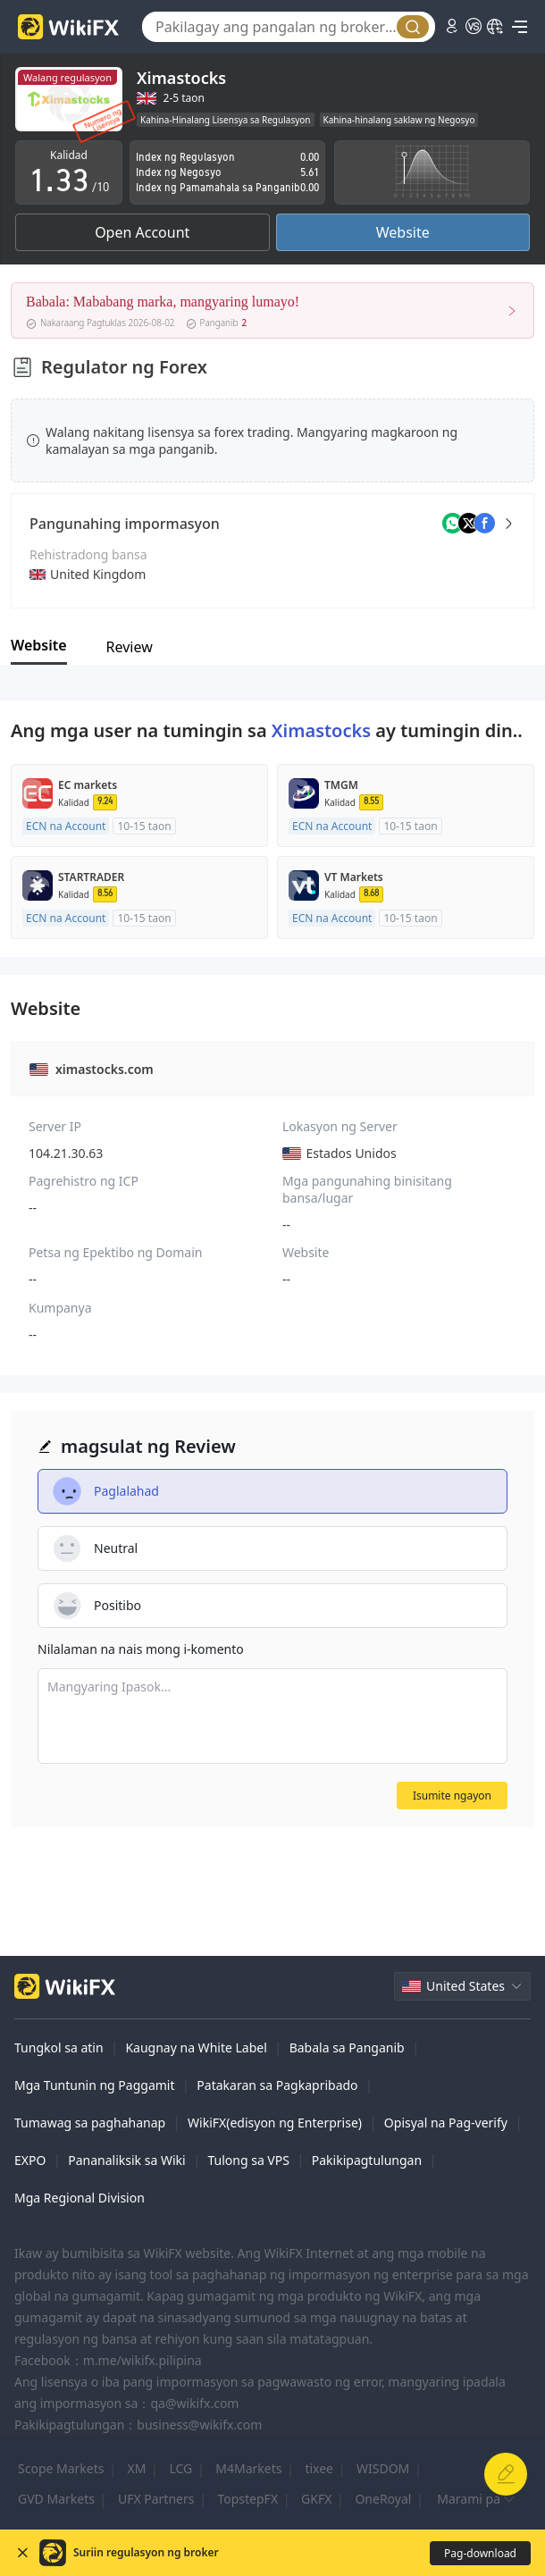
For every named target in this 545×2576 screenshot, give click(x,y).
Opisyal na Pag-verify (445, 2122)
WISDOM (382, 2468)
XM (137, 2468)
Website (403, 232)
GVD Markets (56, 2498)
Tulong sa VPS (248, 2160)
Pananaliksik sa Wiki (126, 2160)
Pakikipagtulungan (367, 2160)
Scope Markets (61, 2468)
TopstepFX (247, 2498)
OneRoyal (383, 2498)
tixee (319, 2468)
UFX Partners (156, 2498)
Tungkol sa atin (59, 2047)
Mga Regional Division (79, 2197)
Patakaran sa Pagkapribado (277, 2085)
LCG (180, 2468)
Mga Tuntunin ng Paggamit (94, 2085)
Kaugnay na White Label (195, 2047)
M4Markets (248, 2468)
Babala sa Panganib (347, 2047)
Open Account (142, 232)
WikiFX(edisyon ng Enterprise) (275, 2122)
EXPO (30, 2160)
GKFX (316, 2498)
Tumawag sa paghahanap (89, 2122)
